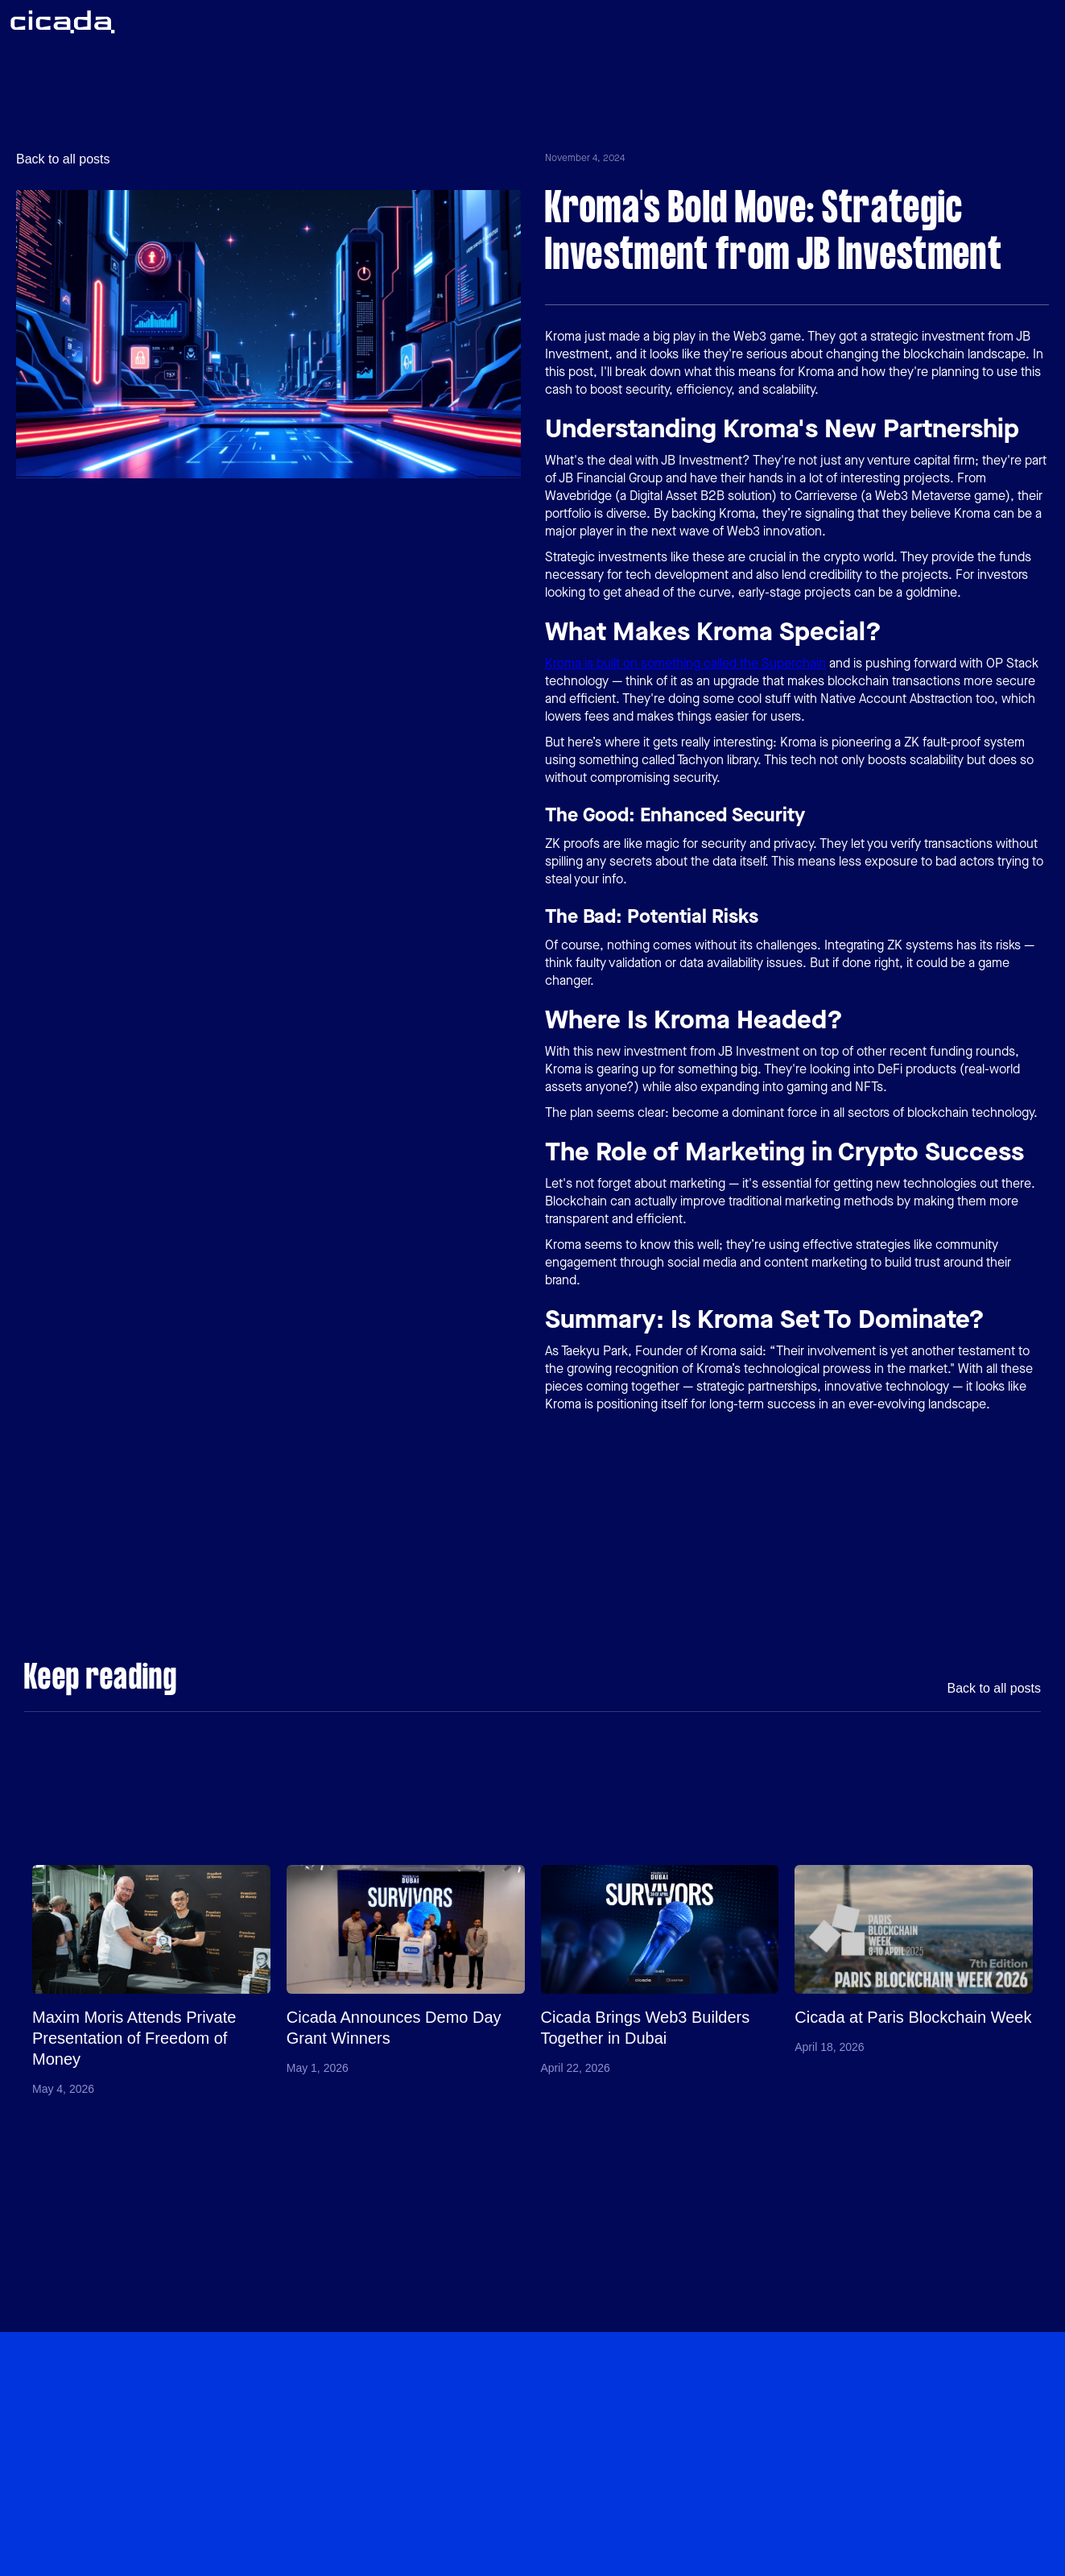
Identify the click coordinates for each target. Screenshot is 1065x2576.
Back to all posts (63, 159)
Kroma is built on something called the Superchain (685, 663)
